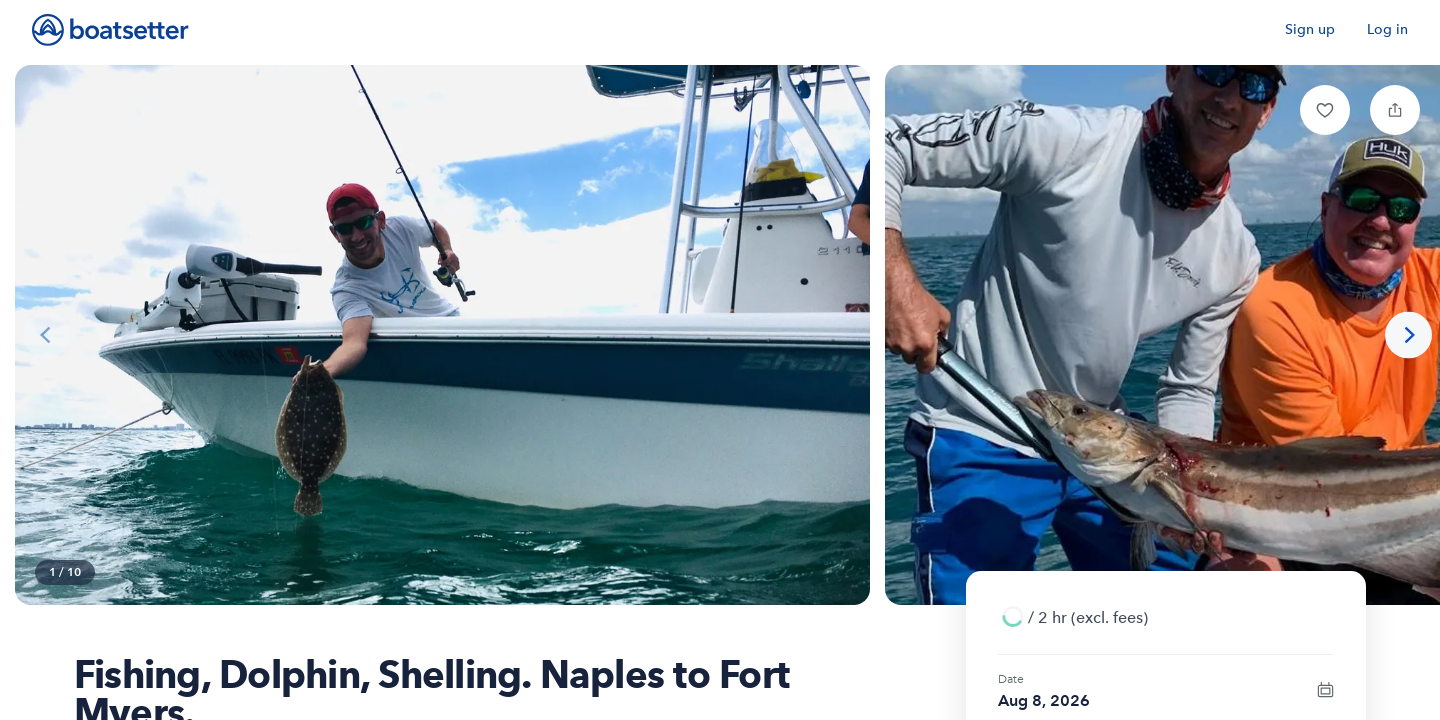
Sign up (1310, 29)
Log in (1387, 29)
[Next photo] (1408, 335)
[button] (1325, 110)
